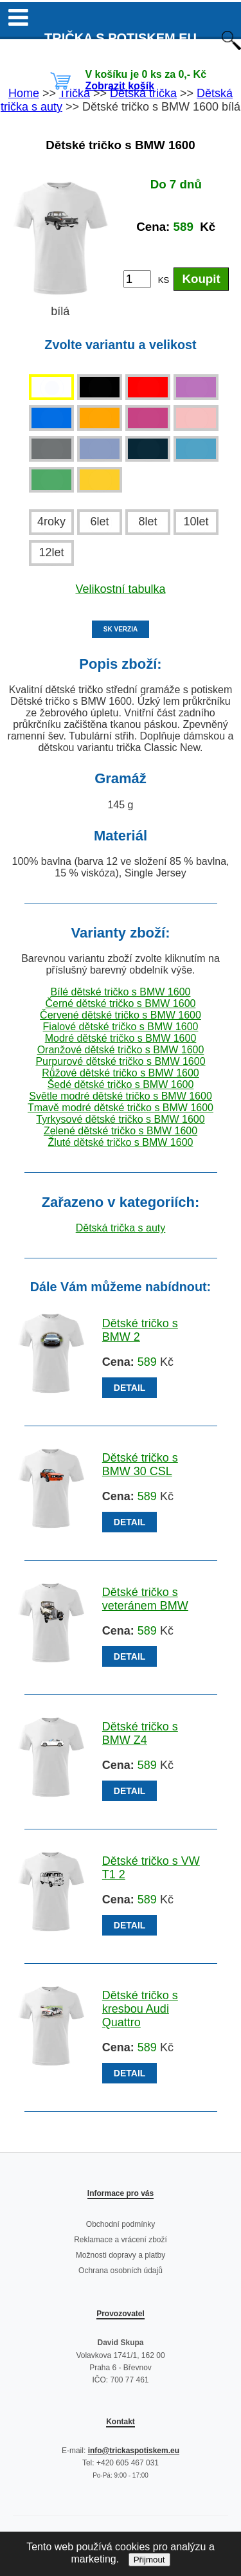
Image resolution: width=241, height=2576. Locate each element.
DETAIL (130, 1388)
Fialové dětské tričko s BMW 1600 (121, 1026)
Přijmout (149, 2559)
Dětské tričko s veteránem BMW (145, 1599)
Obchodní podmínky (120, 2224)
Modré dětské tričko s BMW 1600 (121, 1038)
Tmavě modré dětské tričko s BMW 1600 (120, 1107)
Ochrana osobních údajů (120, 2270)
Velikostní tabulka (120, 589)
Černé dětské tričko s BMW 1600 (121, 1003)
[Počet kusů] (137, 279)
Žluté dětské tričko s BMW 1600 (120, 1142)
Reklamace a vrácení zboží (120, 2239)
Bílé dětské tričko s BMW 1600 (121, 991)
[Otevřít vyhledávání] (231, 46)
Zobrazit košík (120, 85)
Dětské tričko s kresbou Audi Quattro (140, 2009)
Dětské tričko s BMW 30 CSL (140, 1464)
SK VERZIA (120, 629)
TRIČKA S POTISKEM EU (120, 38)
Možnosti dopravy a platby (120, 2255)
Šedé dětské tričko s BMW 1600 (121, 1084)
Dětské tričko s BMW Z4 (140, 1733)
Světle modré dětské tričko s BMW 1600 (120, 1096)
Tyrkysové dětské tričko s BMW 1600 (120, 1119)
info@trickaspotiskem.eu (133, 2450)
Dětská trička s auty (121, 1227)
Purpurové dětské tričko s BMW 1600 (120, 1061)
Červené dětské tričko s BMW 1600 (120, 1015)
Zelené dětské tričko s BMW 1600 (120, 1130)
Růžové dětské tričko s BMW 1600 (120, 1072)
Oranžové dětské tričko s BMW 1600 (120, 1049)
